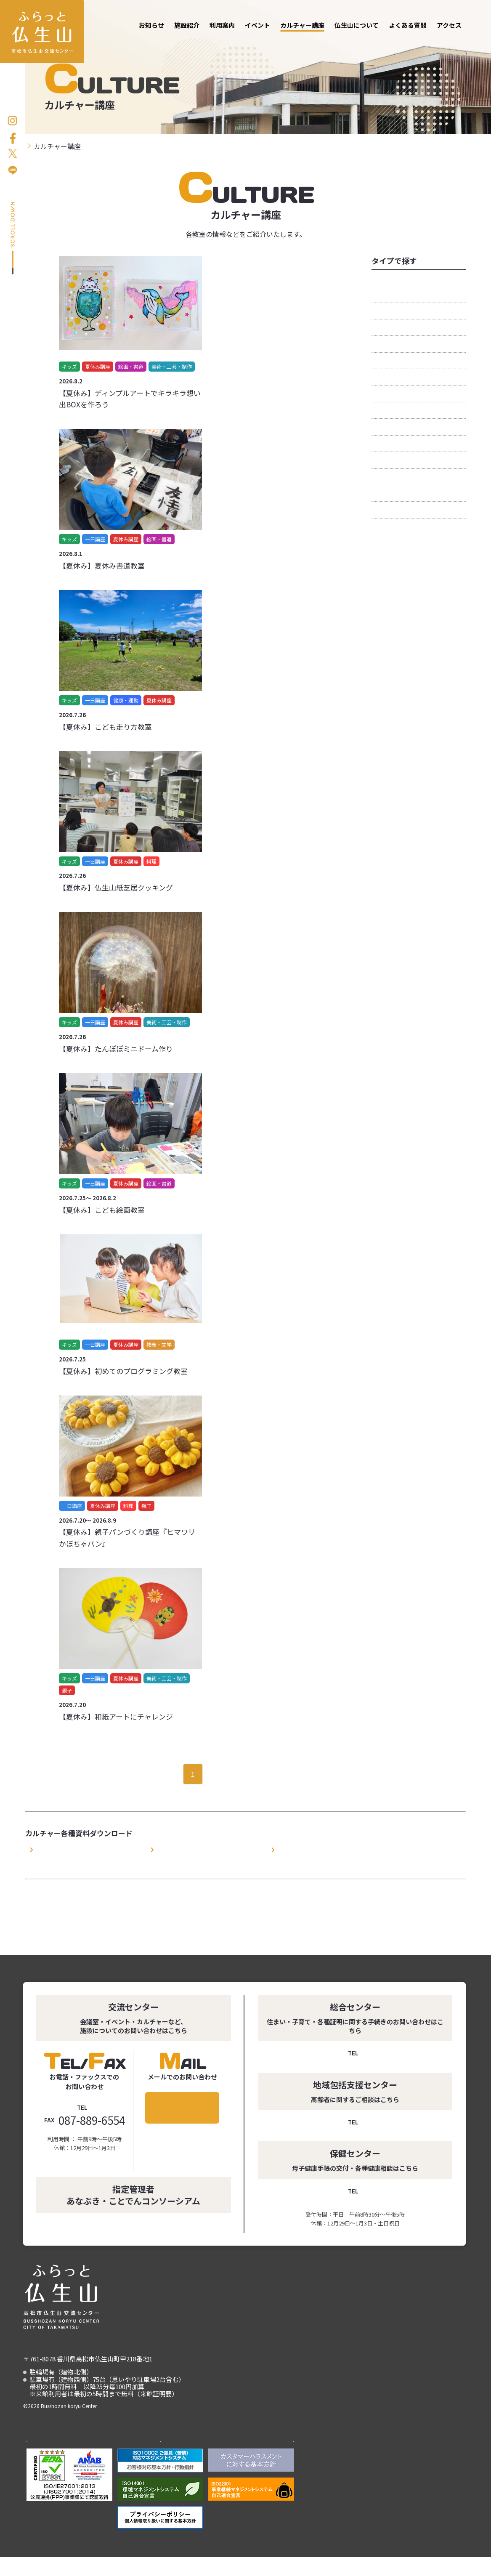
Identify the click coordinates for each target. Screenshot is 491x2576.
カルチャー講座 (302, 25)
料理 (378, 429)
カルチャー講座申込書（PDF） (192, 1849)
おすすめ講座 (392, 280)
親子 (378, 495)
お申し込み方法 (481, 126)
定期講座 (385, 396)
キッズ (382, 296)
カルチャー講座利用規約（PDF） (75, 1849)
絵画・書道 (388, 446)
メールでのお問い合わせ (182, 2107)
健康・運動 (388, 346)
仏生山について (356, 25)
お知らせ (151, 25)
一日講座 (385, 329)
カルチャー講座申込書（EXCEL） (317, 1849)
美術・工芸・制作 (398, 479)
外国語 (382, 379)
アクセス (449, 25)
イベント (257, 25)
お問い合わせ (481, 186)
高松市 (69, 2454)
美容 (378, 462)
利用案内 (222, 25)
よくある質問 (408, 25)
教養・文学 (388, 412)
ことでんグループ (160, 2454)
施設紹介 (186, 25)
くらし (382, 313)
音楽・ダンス (392, 512)
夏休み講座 (388, 363)
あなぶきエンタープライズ (251, 2454)
